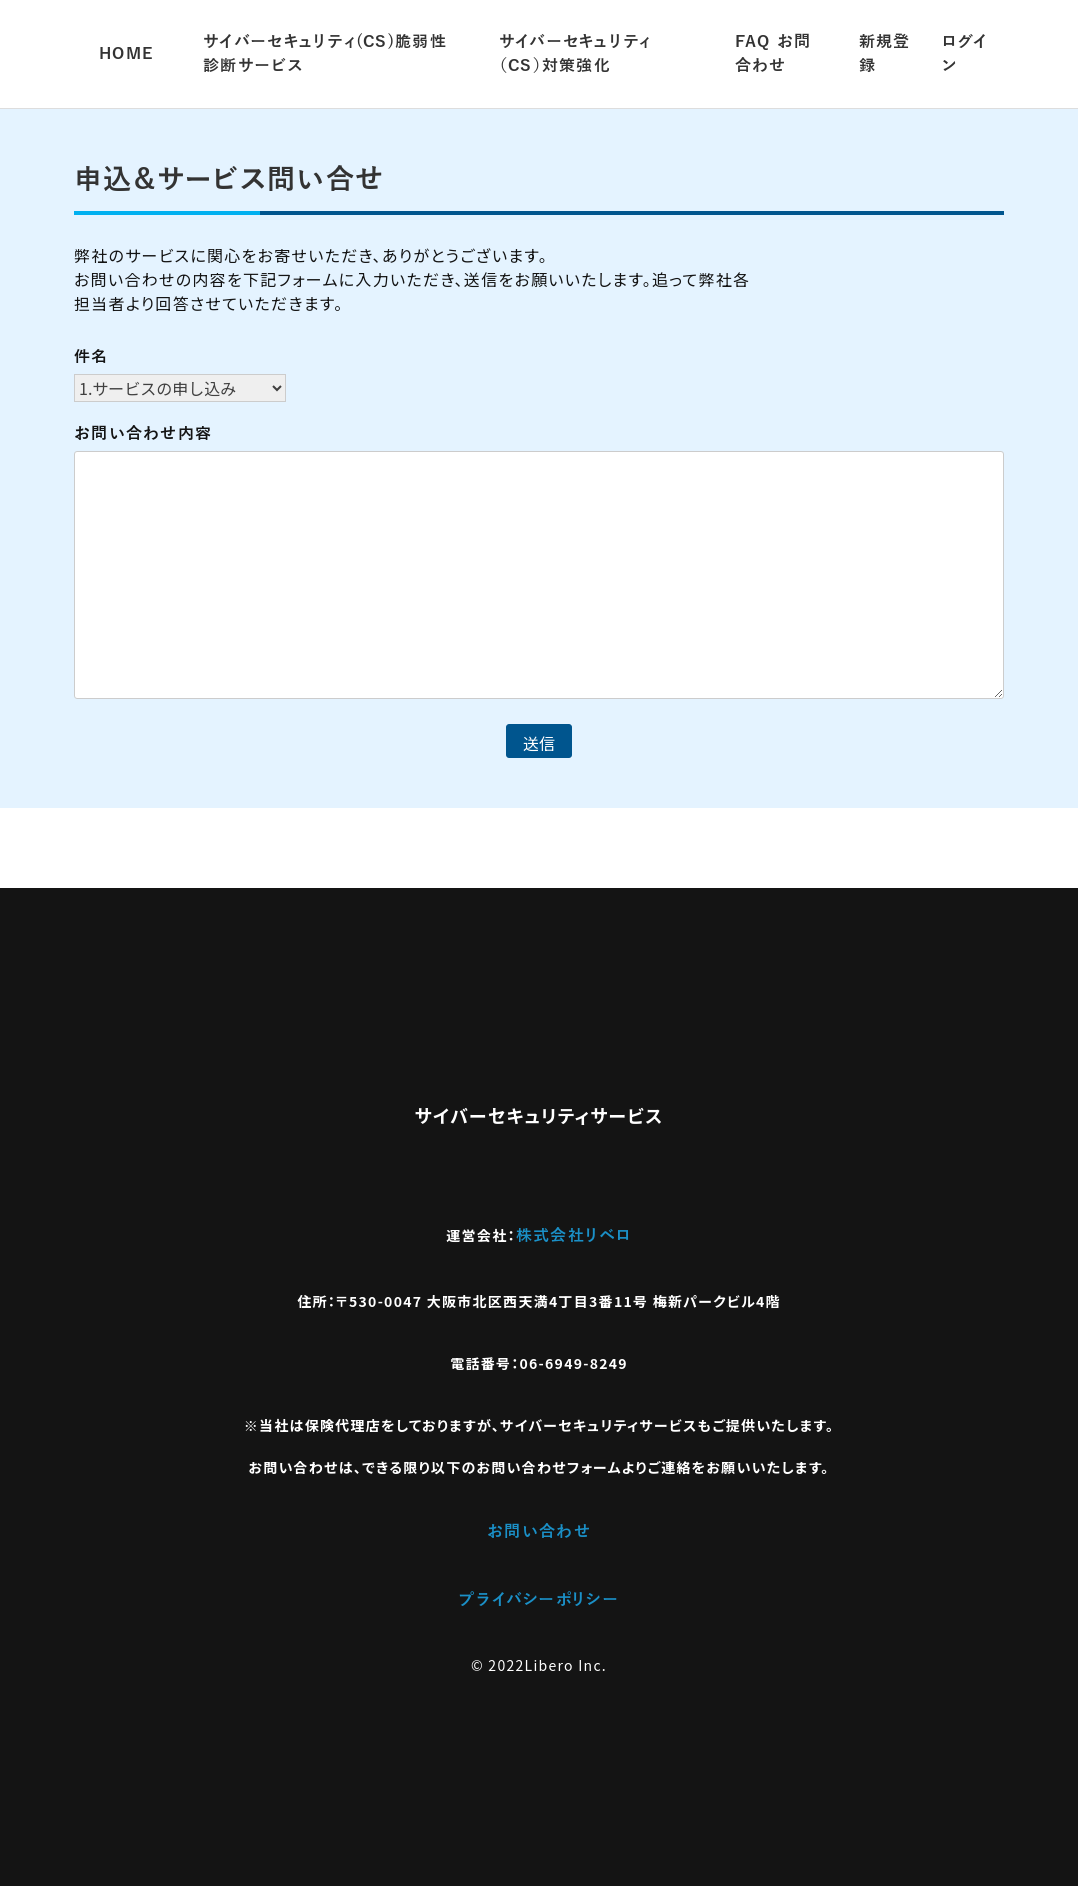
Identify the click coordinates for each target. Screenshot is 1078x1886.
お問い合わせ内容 (143, 434)
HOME (126, 54)
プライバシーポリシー (539, 1600)
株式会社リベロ (574, 1236)
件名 (91, 357)
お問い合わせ (539, 1532)
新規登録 (885, 54)
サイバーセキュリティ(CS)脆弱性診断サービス (325, 54)
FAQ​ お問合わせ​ (773, 54)
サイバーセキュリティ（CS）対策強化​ (575, 54)
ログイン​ (964, 54)
